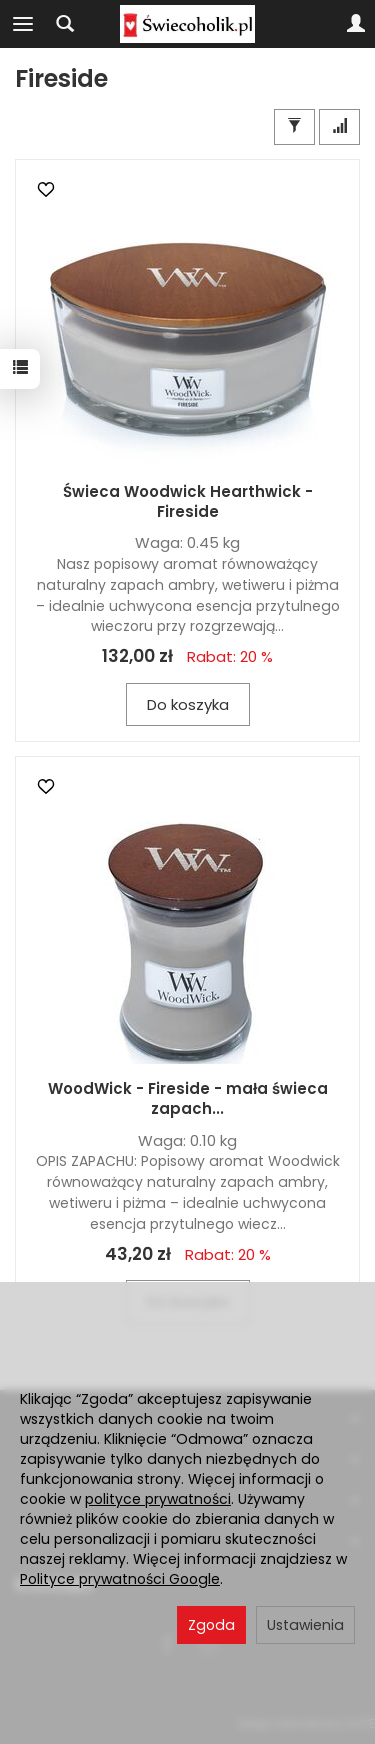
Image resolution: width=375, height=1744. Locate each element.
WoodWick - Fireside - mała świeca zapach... (188, 1098)
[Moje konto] (356, 24)
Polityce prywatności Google (120, 1579)
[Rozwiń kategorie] (23, 24)
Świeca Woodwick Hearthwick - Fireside (188, 501)
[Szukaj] (65, 24)
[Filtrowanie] (294, 126)
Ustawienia (305, 1625)
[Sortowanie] (339, 126)
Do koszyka (188, 704)
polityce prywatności (158, 1499)
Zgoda (211, 1625)
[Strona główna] (187, 24)
